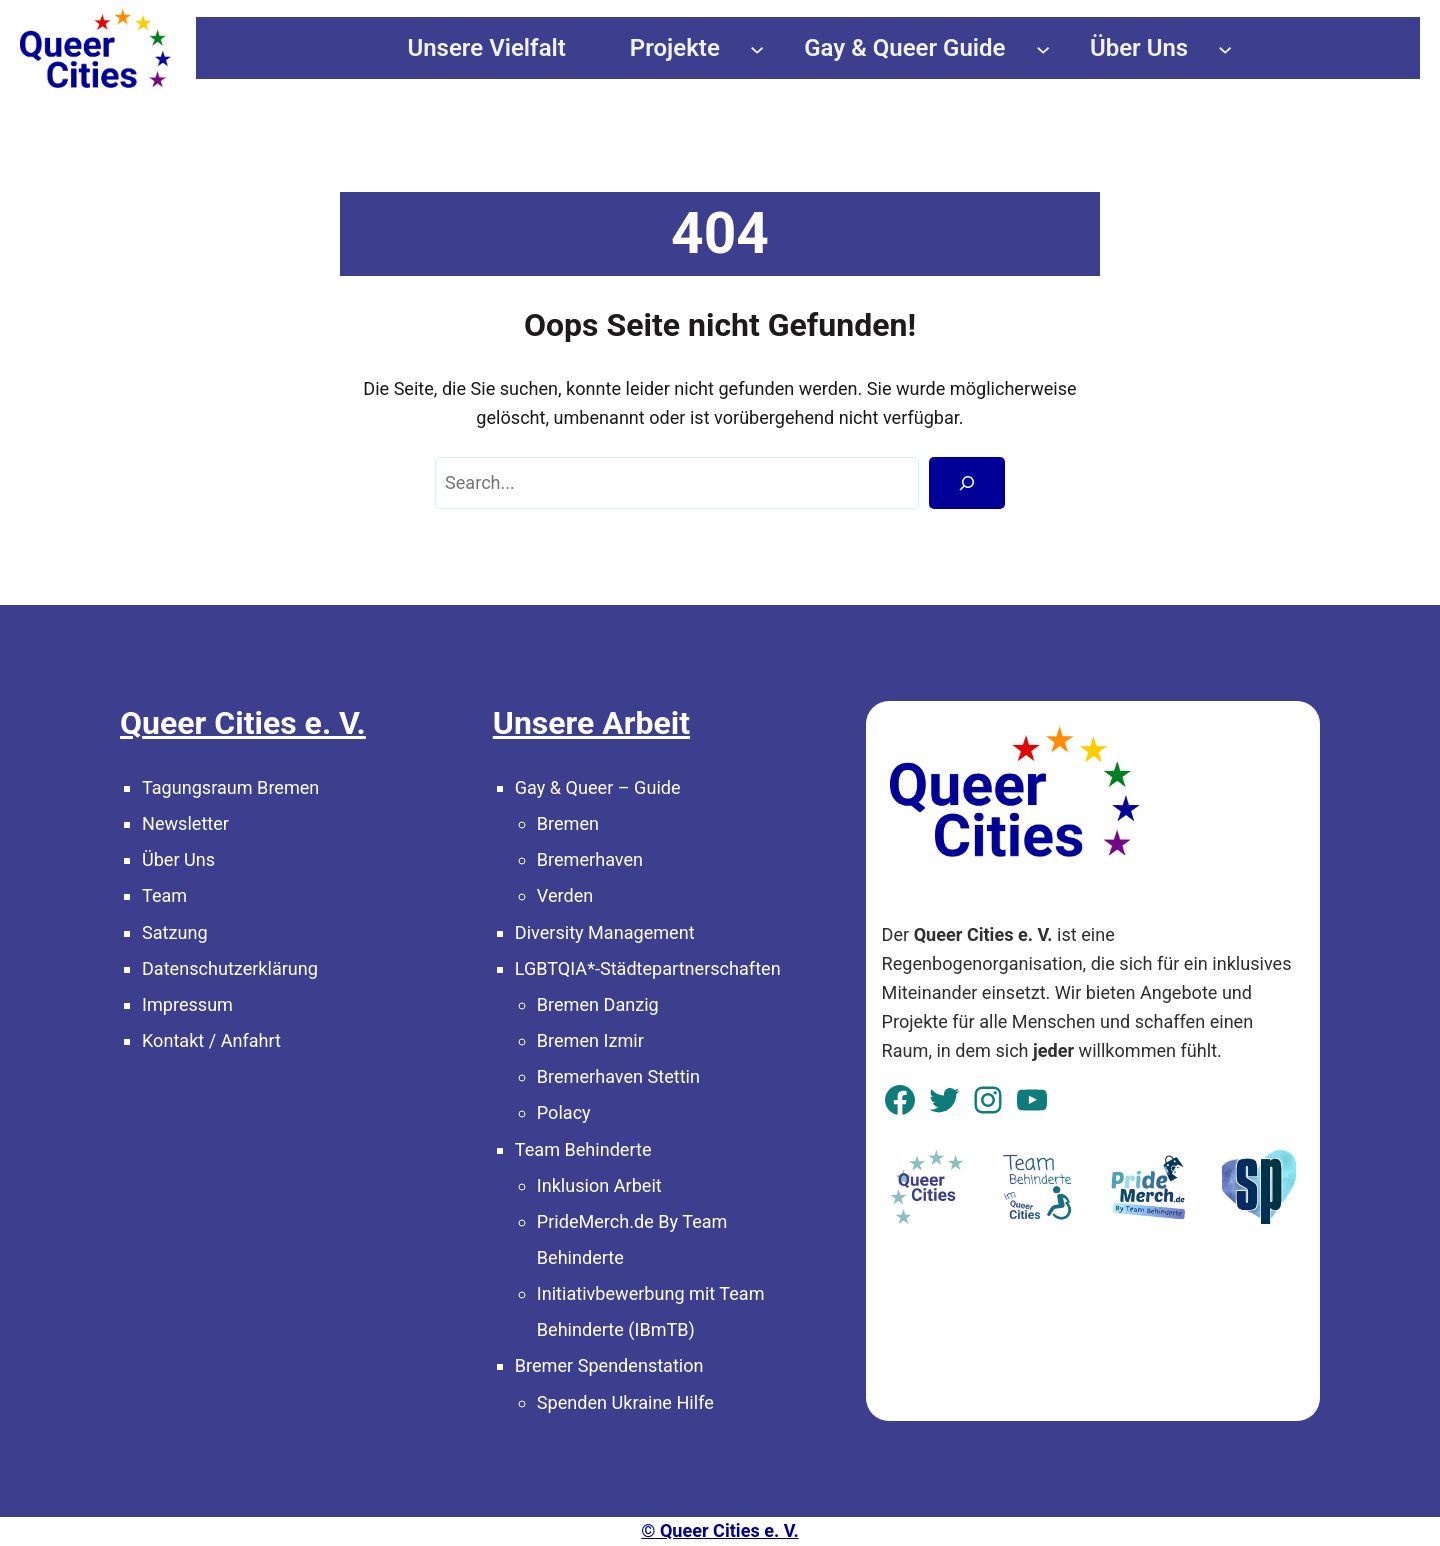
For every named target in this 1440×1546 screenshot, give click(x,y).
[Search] (967, 483)
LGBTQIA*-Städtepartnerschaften (648, 968)
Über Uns (178, 859)
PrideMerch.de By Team (632, 1221)
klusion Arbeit (607, 1185)
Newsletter (185, 823)
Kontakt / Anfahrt (211, 1040)
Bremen (568, 823)
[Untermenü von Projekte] (757, 48)
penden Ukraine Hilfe (631, 1402)
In (544, 1185)
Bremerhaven (590, 859)
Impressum (187, 1004)
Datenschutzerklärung (230, 968)
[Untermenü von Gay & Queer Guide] (1043, 48)
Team (164, 895)
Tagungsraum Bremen (230, 787)
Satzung (175, 932)
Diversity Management (605, 932)
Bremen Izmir (590, 1040)
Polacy (564, 1112)
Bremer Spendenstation (609, 1366)
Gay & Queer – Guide (598, 787)
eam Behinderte (588, 1149)
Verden (565, 895)
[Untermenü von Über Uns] (1225, 48)
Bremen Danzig (598, 1004)
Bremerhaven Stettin (618, 1076)
